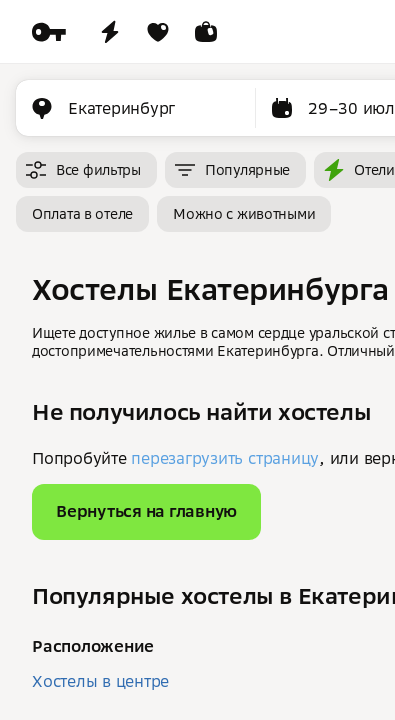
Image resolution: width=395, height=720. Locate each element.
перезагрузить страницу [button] (225, 458)
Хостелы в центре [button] (100, 681)
